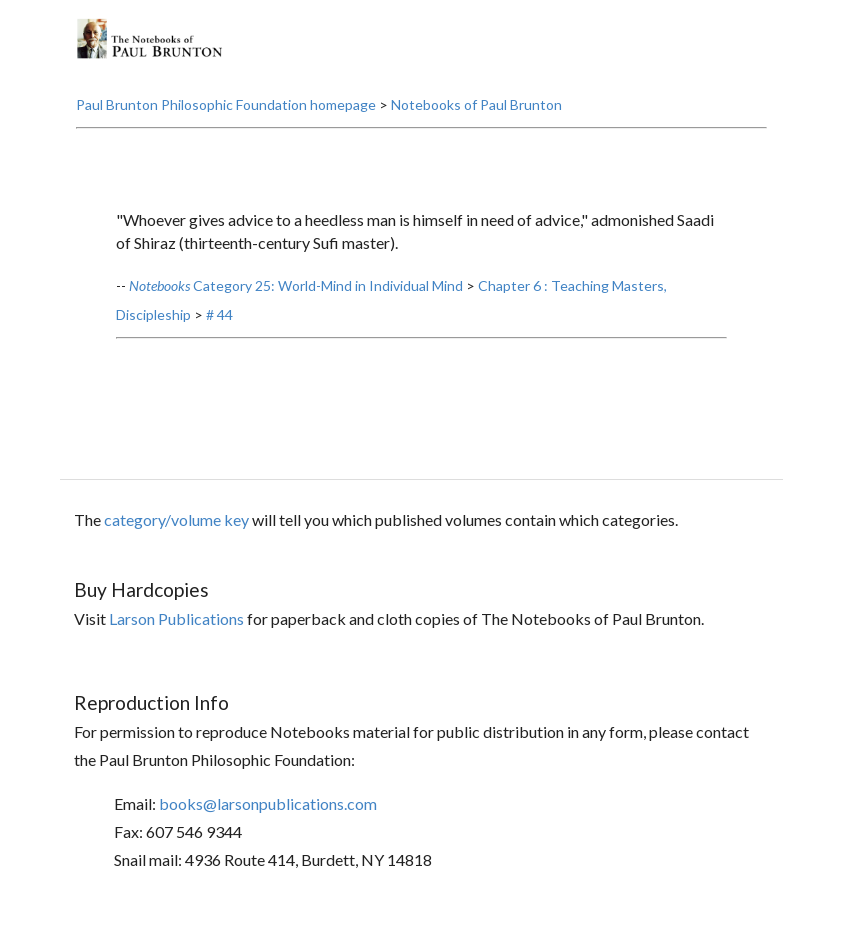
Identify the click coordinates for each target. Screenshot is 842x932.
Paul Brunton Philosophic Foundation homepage (226, 104)
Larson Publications (176, 618)
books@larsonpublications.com (268, 803)
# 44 (219, 314)
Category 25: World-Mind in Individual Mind (296, 285)
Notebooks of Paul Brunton (476, 104)
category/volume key (176, 519)
